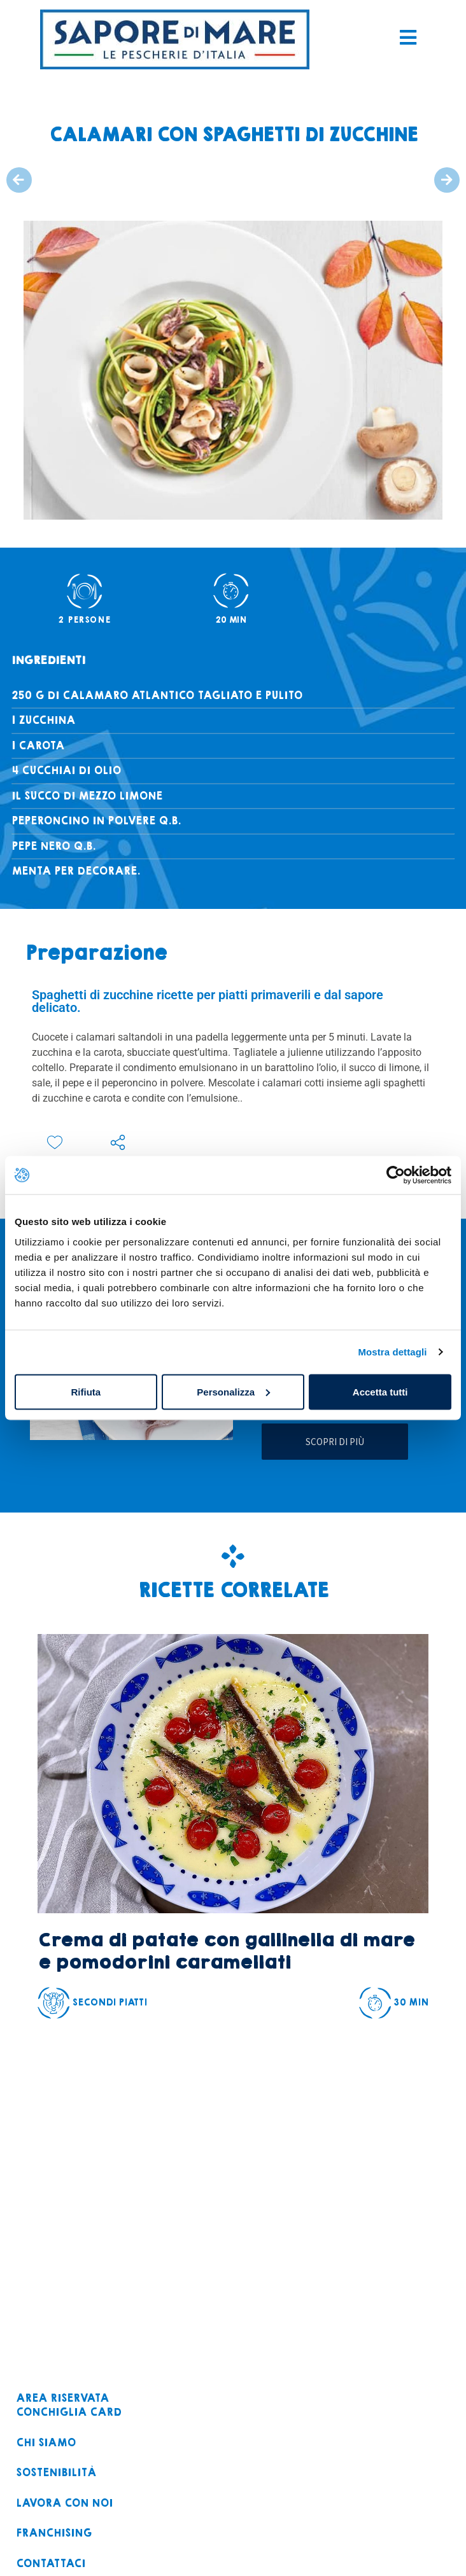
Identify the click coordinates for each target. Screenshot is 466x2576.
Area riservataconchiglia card (69, 2406)
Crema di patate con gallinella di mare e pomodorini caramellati (226, 1951)
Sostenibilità (56, 2473)
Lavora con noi (64, 2503)
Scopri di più (335, 1442)
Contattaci (50, 2564)
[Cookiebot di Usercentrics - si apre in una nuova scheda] (395, 1175)
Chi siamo (46, 2443)
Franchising (54, 2533)
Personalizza (233, 1391)
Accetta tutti (380, 1391)
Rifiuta (86, 1391)
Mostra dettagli (392, 1352)
